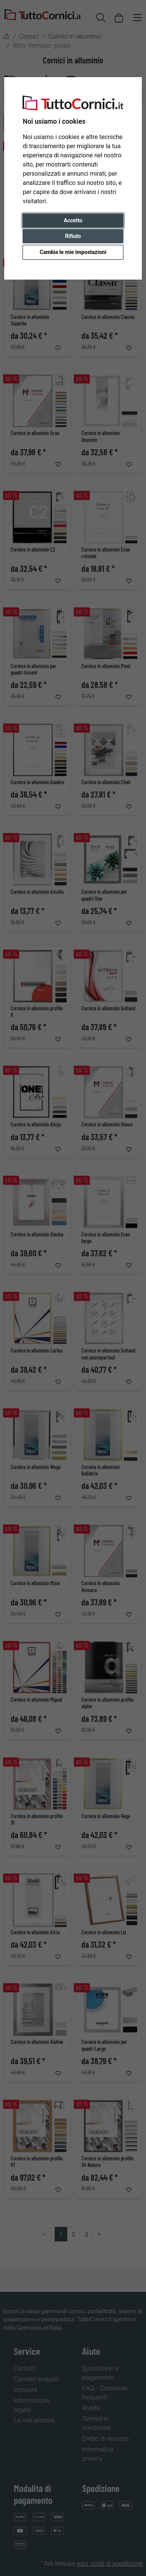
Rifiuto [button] (73, 236)
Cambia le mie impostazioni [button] (73, 252)
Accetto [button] (73, 220)
